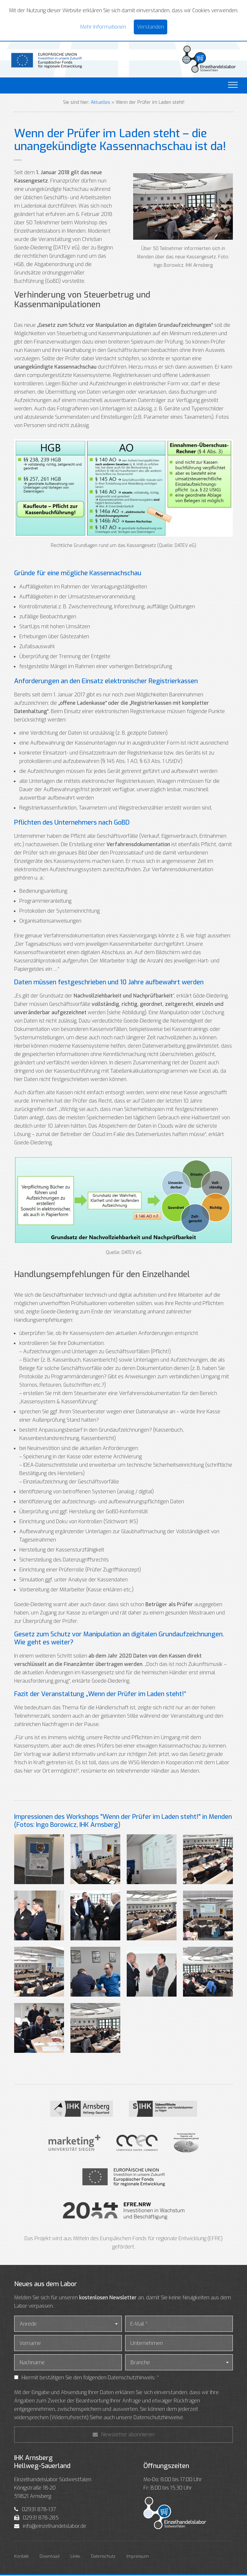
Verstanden (150, 26)
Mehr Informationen (103, 26)
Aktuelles (100, 103)
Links (75, 2557)
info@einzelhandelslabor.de (54, 2526)
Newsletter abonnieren (123, 2435)
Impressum (137, 2557)
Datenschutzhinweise (158, 2418)
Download (49, 2557)
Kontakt (21, 2557)
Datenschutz (103, 2557)
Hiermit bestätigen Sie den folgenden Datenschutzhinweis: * (90, 2378)
